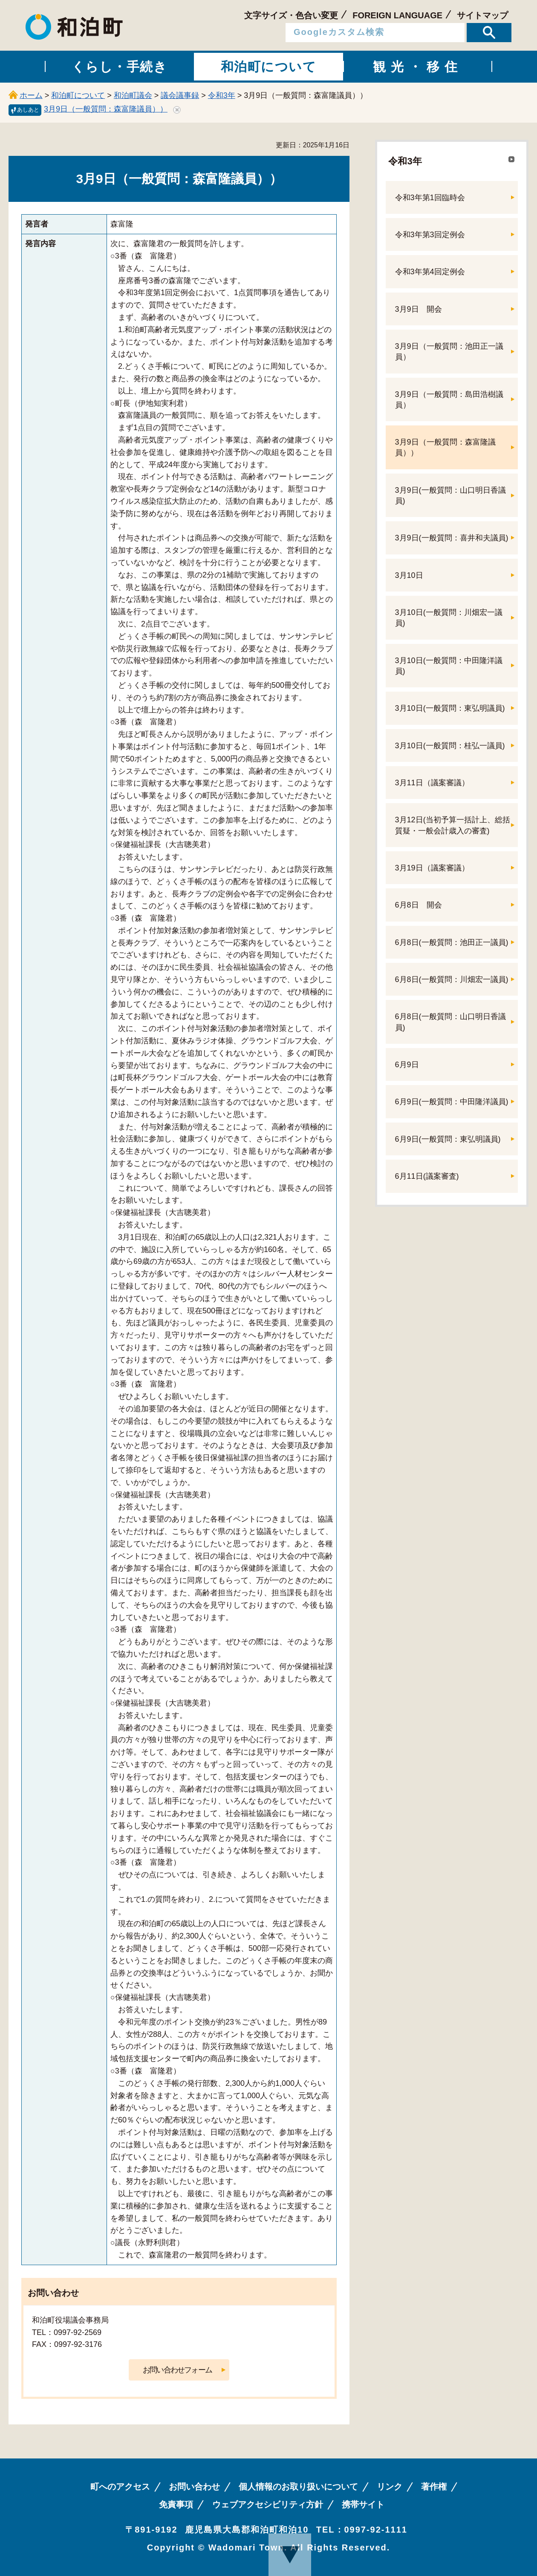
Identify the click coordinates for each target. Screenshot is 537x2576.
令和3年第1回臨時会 (430, 197)
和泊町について (78, 95)
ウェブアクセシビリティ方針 (267, 2504)
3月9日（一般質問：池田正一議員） (449, 351)
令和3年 (221, 95)
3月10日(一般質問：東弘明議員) (450, 708)
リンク (389, 2486)
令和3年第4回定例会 (430, 271)
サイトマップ (482, 15)
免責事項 (176, 2504)
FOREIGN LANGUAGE (397, 15)
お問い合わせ (194, 2486)
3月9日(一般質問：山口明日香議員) (450, 495)
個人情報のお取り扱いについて (298, 2486)
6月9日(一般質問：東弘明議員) (448, 1139)
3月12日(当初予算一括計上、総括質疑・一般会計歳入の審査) (452, 825)
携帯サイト (363, 2504)
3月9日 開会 (418, 309)
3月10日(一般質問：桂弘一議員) (450, 745)
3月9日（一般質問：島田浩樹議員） (449, 399)
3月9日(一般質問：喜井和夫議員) (451, 538)
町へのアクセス (120, 2486)
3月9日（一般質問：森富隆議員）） (105, 109)
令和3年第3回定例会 (430, 234)
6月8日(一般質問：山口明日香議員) (450, 1021)
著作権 (434, 2486)
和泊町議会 (133, 95)
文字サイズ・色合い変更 (291, 15)
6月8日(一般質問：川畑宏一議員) (451, 979)
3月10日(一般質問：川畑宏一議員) (448, 617)
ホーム (31, 95)
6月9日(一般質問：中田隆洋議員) (451, 1101)
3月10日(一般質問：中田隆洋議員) (448, 665)
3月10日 (409, 575)
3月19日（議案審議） (432, 868)
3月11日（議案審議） (432, 782)
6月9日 (407, 1064)
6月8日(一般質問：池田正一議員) (451, 942)
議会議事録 (180, 95)
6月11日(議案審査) (427, 1176)
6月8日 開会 (418, 905)
